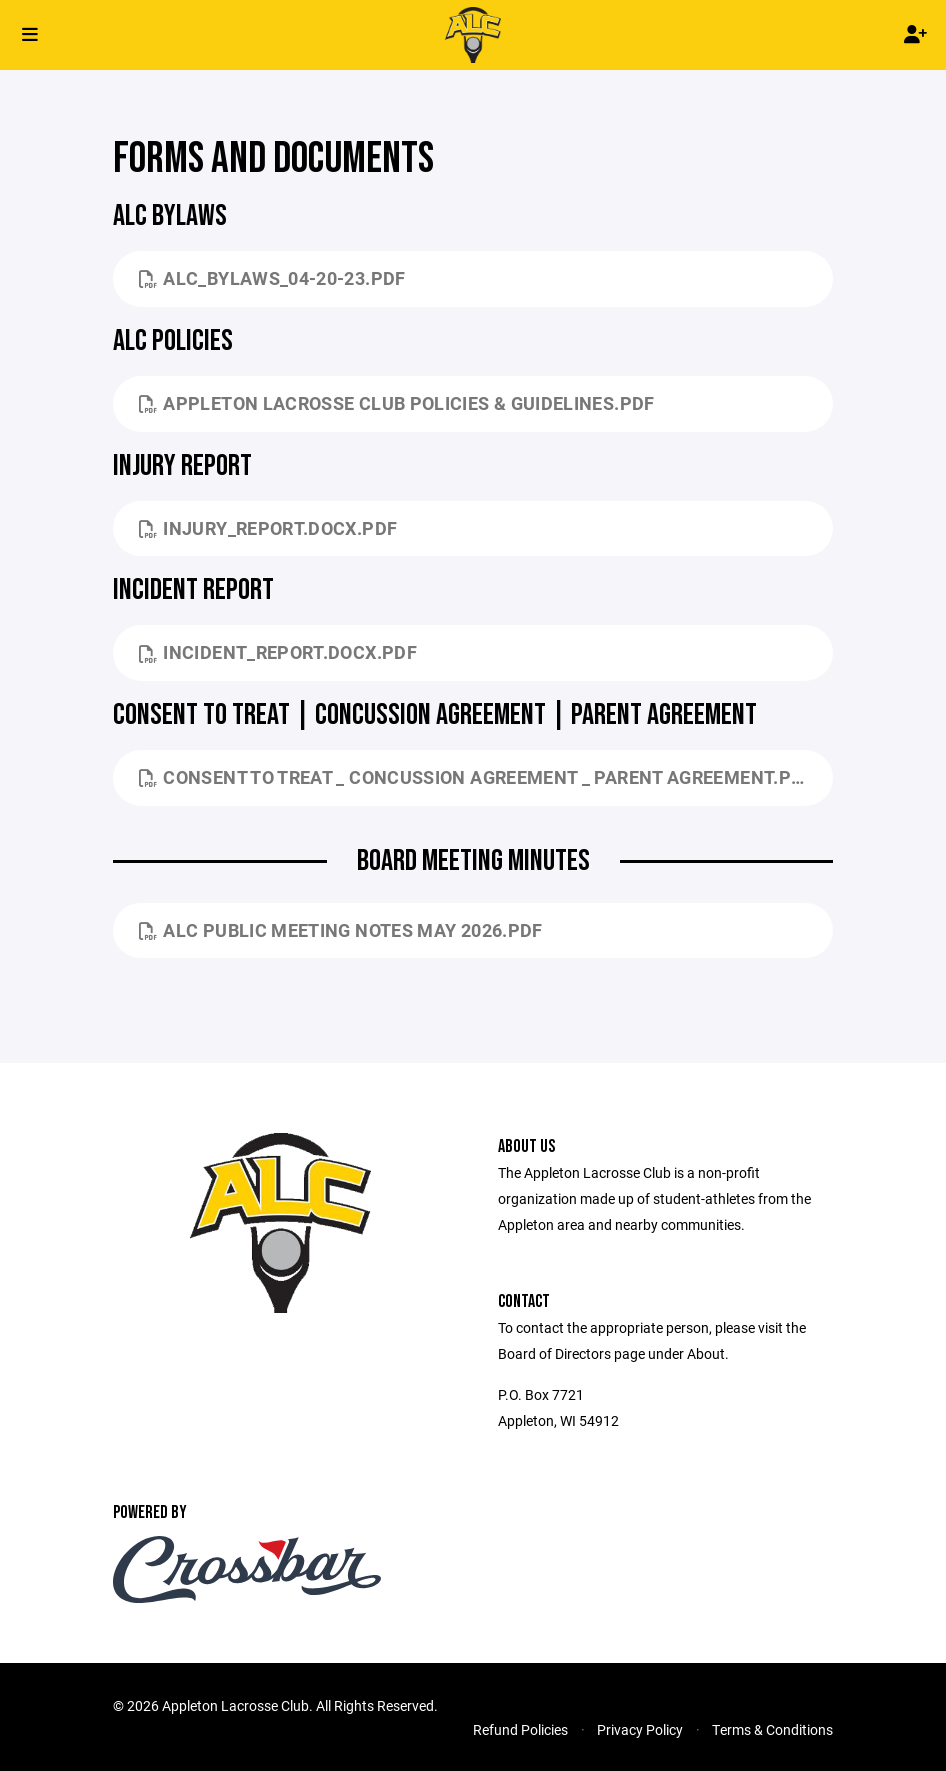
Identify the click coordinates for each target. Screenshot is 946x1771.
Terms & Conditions (772, 1729)
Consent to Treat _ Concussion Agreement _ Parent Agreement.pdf (476, 777)
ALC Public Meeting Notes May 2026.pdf (341, 930)
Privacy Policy (640, 1729)
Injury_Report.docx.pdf (268, 528)
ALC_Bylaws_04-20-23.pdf (272, 278)
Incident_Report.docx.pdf (278, 652)
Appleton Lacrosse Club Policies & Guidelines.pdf (397, 403)
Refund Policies (520, 1729)
